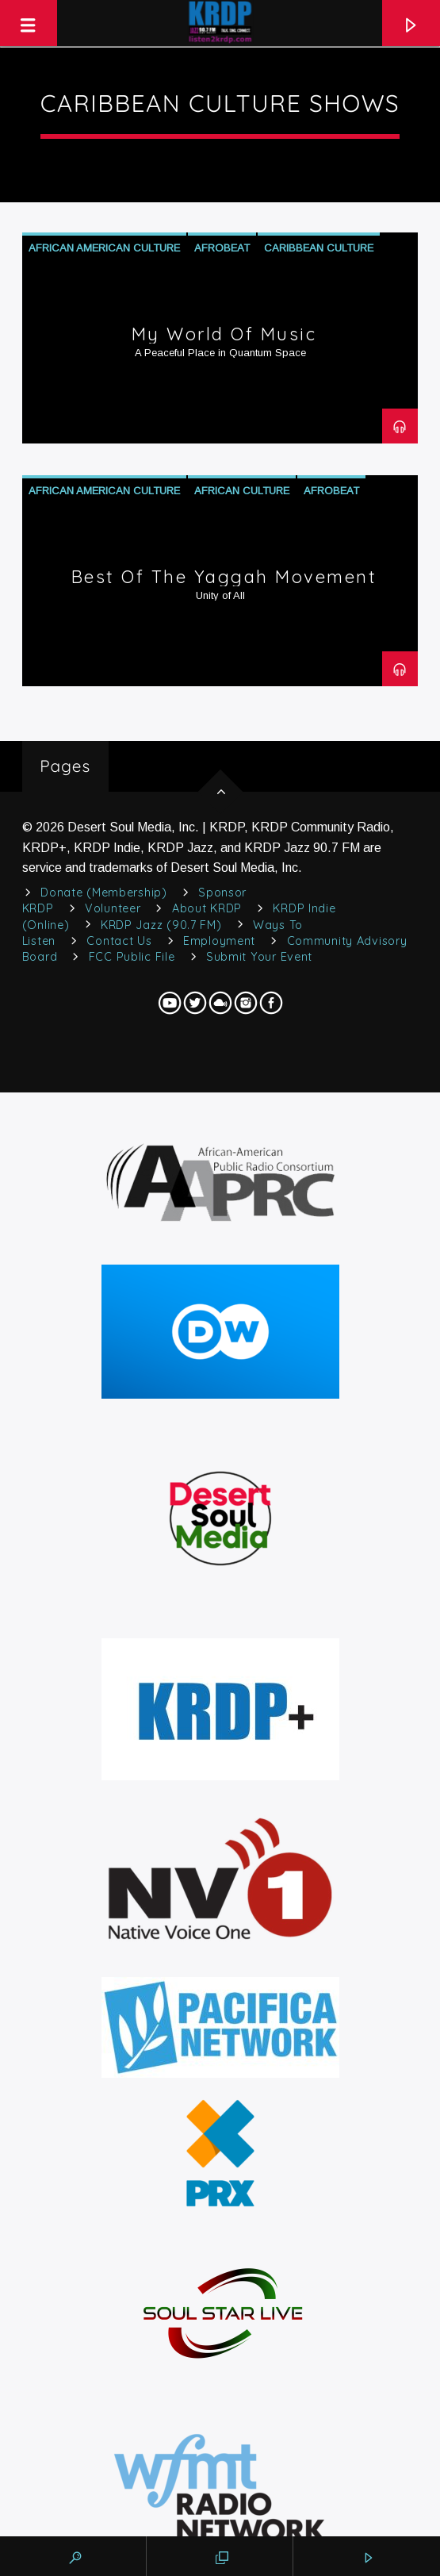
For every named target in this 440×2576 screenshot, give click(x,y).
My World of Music (224, 334)
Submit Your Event (259, 957)
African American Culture (104, 248)
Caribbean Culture (318, 248)
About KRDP (207, 908)
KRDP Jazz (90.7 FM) (161, 925)
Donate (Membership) (103, 892)
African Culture (241, 491)
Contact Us (118, 941)
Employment (219, 941)
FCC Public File (132, 957)
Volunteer (112, 908)
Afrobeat (222, 248)
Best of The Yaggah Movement (224, 577)
